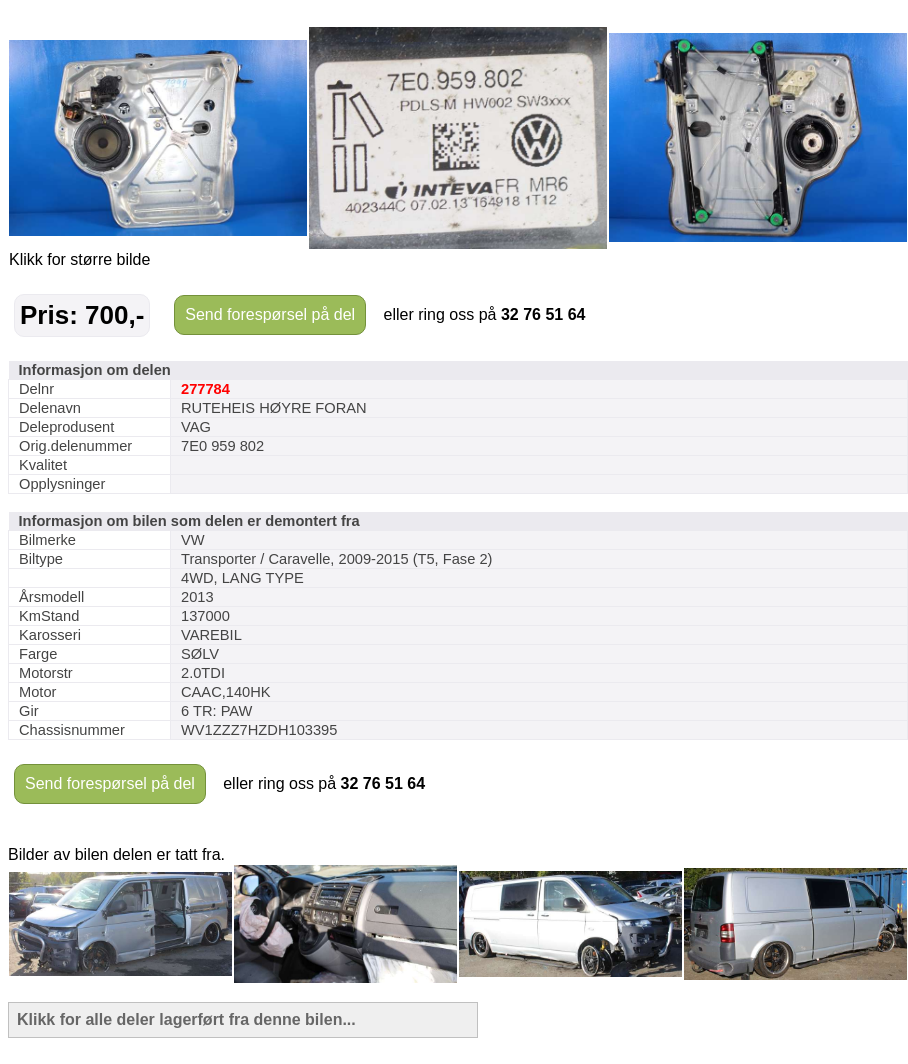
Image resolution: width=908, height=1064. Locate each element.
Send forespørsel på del (270, 314)
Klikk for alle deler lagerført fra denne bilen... (186, 1019)
